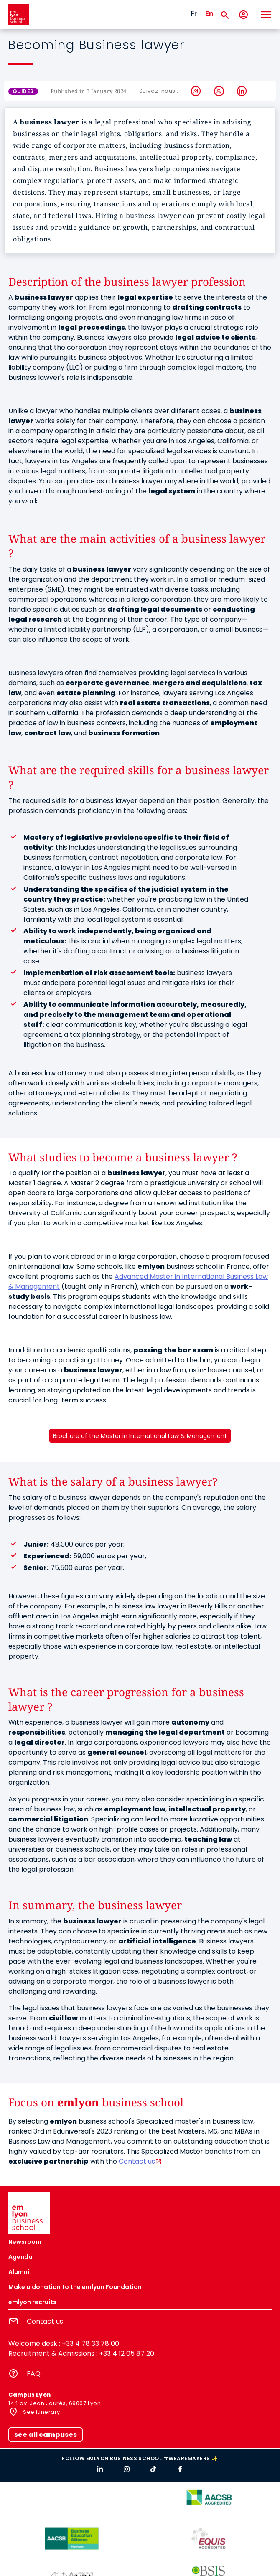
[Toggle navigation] (265, 15)
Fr (194, 14)
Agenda (20, 2257)
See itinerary (41, 2412)
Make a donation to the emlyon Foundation (75, 2287)
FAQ (34, 2373)
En (209, 14)
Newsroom (24, 2242)
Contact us (137, 2161)
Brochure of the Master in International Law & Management (140, 1436)
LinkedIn (242, 91)
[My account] (243, 15)
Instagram (196, 91)
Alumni (18, 2272)
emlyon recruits (32, 2302)
